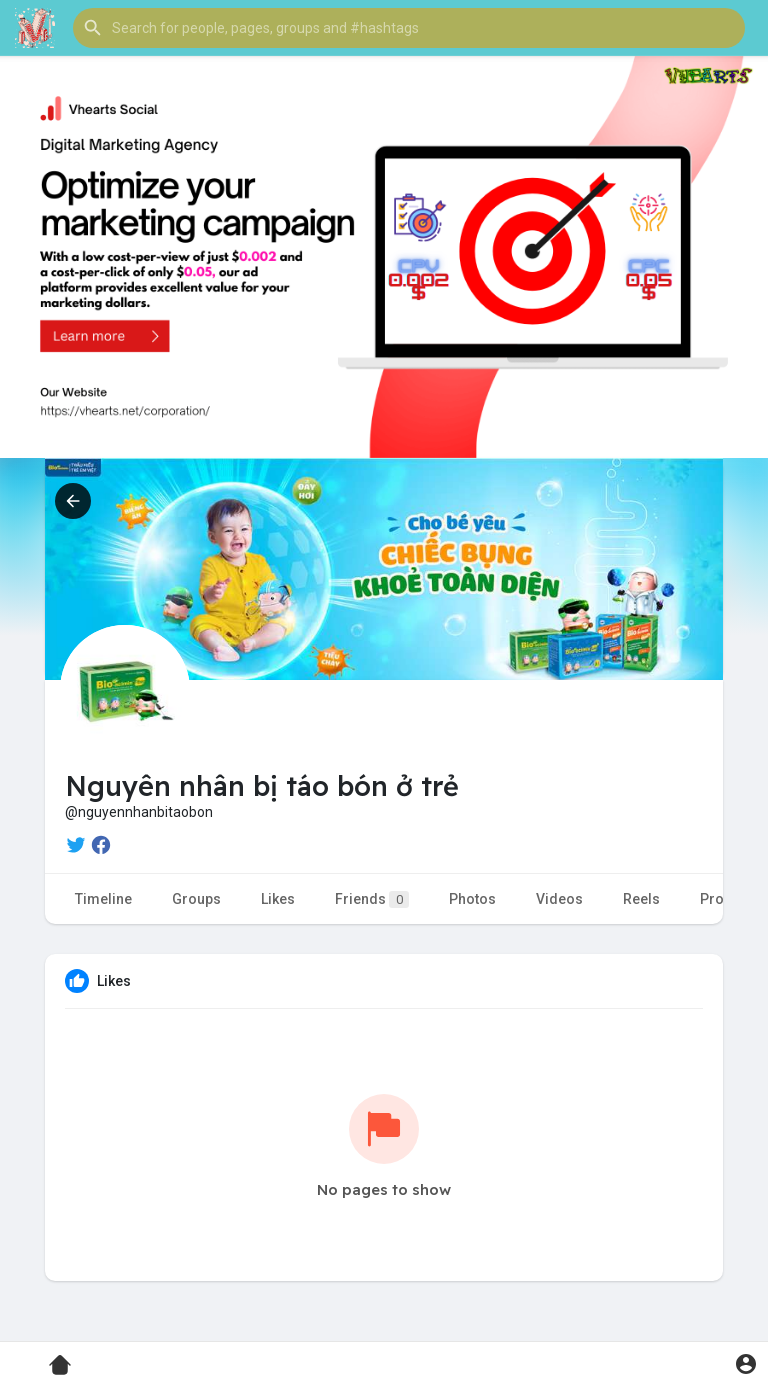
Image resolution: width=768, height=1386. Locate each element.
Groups (196, 899)
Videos (559, 899)
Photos (472, 899)
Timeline (103, 899)
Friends (372, 899)
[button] (409, 28)
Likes (278, 899)
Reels (641, 899)
